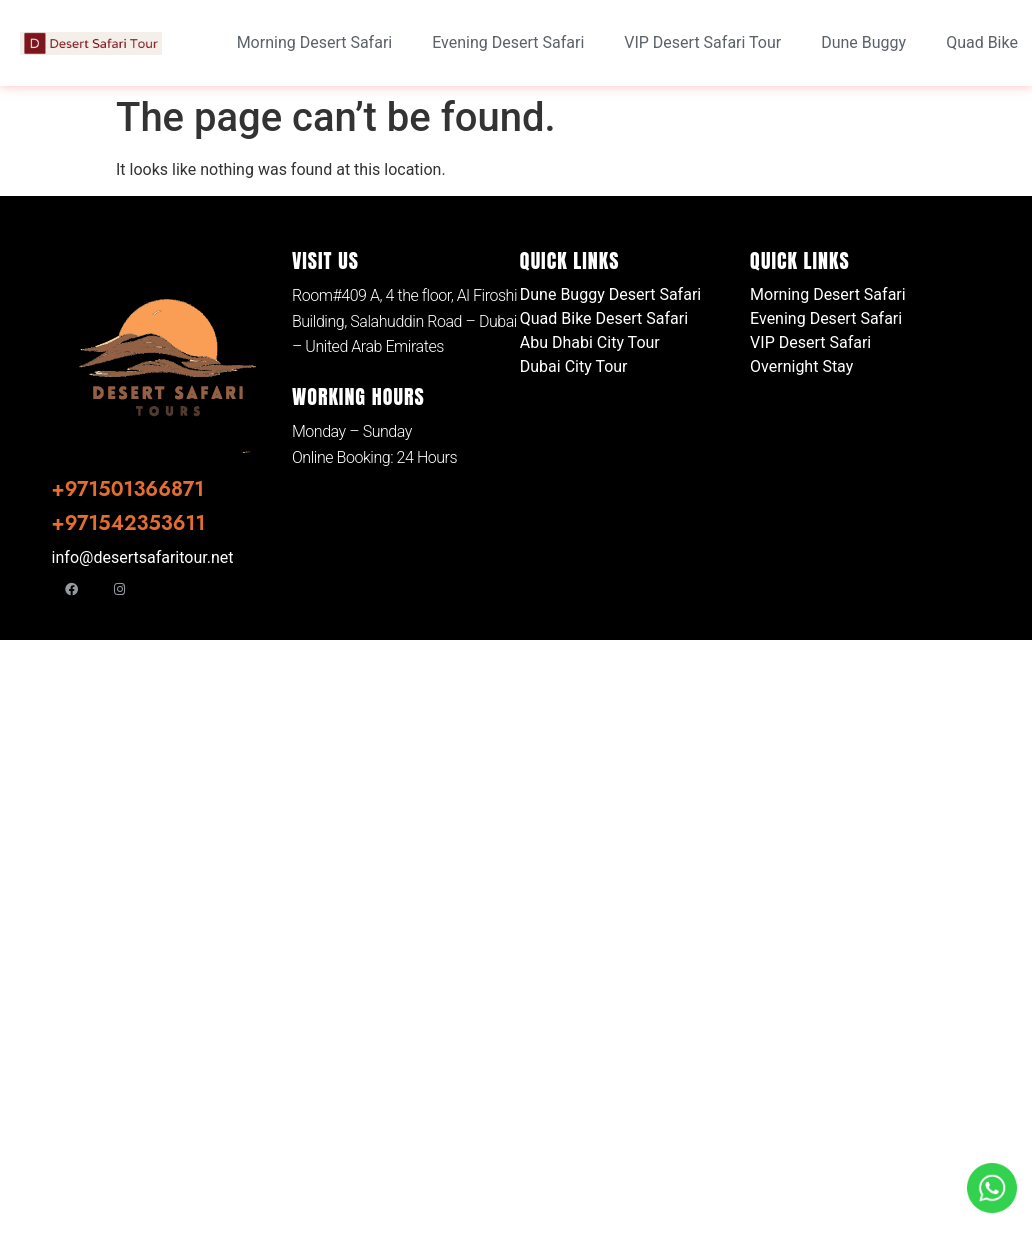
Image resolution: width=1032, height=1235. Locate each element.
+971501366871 (128, 489)
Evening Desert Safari (508, 42)
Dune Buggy (863, 42)
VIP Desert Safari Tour (702, 42)
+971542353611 (129, 523)
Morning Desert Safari (315, 42)
